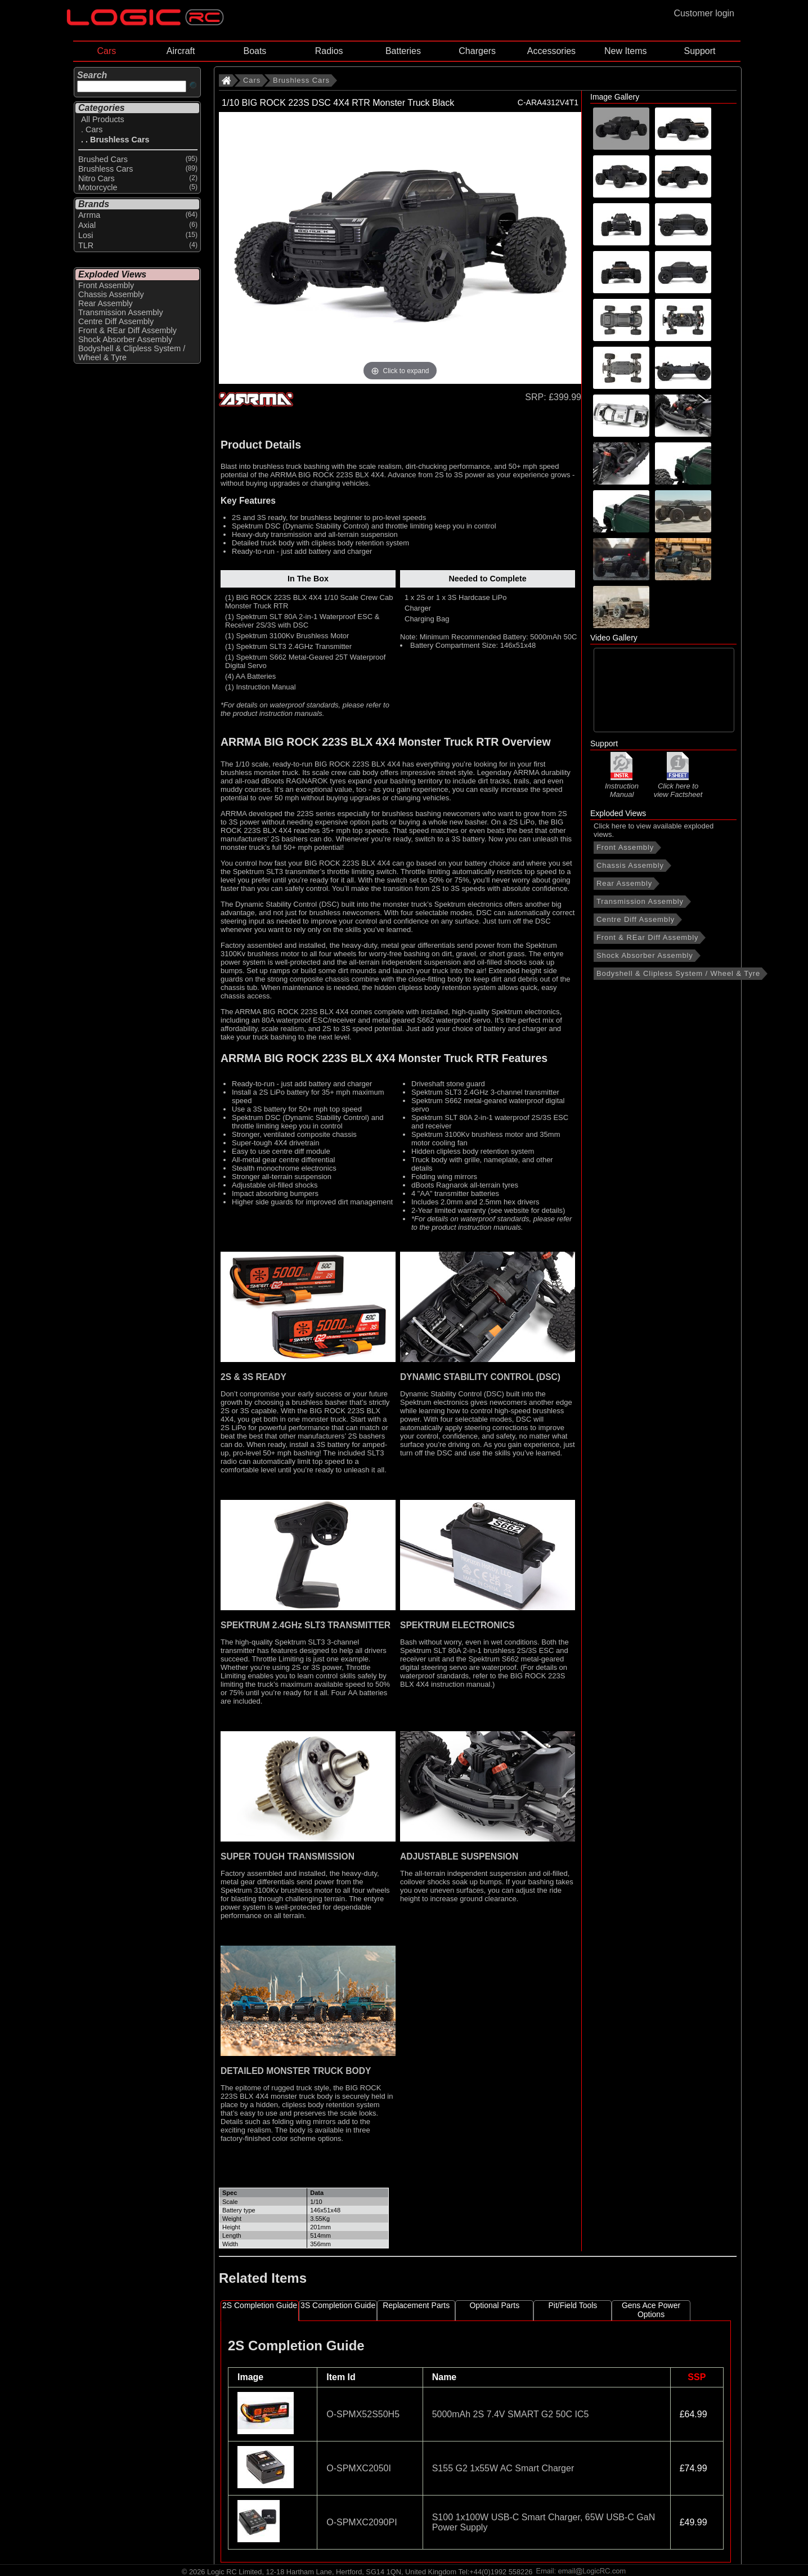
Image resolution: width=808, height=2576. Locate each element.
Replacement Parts (416, 2305)
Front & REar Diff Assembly (647, 937)
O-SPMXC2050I (358, 2468)
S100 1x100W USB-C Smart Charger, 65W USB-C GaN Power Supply (544, 2522)
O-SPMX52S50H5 (362, 2414)
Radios (329, 51)
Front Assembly (625, 847)
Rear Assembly (624, 883)
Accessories (551, 51)
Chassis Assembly (630, 865)
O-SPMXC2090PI (361, 2522)
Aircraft (181, 51)
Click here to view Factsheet (678, 786)
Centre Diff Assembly (635, 919)
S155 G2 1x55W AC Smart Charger (503, 2468)
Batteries (403, 51)
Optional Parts (494, 2305)
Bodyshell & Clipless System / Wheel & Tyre (678, 973)
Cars (106, 51)
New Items (625, 51)
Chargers (477, 51)
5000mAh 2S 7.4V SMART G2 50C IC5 (510, 2414)
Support (699, 51)
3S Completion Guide (337, 2305)
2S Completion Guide (259, 2305)
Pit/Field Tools (572, 2305)
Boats (254, 51)
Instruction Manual (622, 785)
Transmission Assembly (640, 901)
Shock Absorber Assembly (644, 955)
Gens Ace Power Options (651, 2310)
